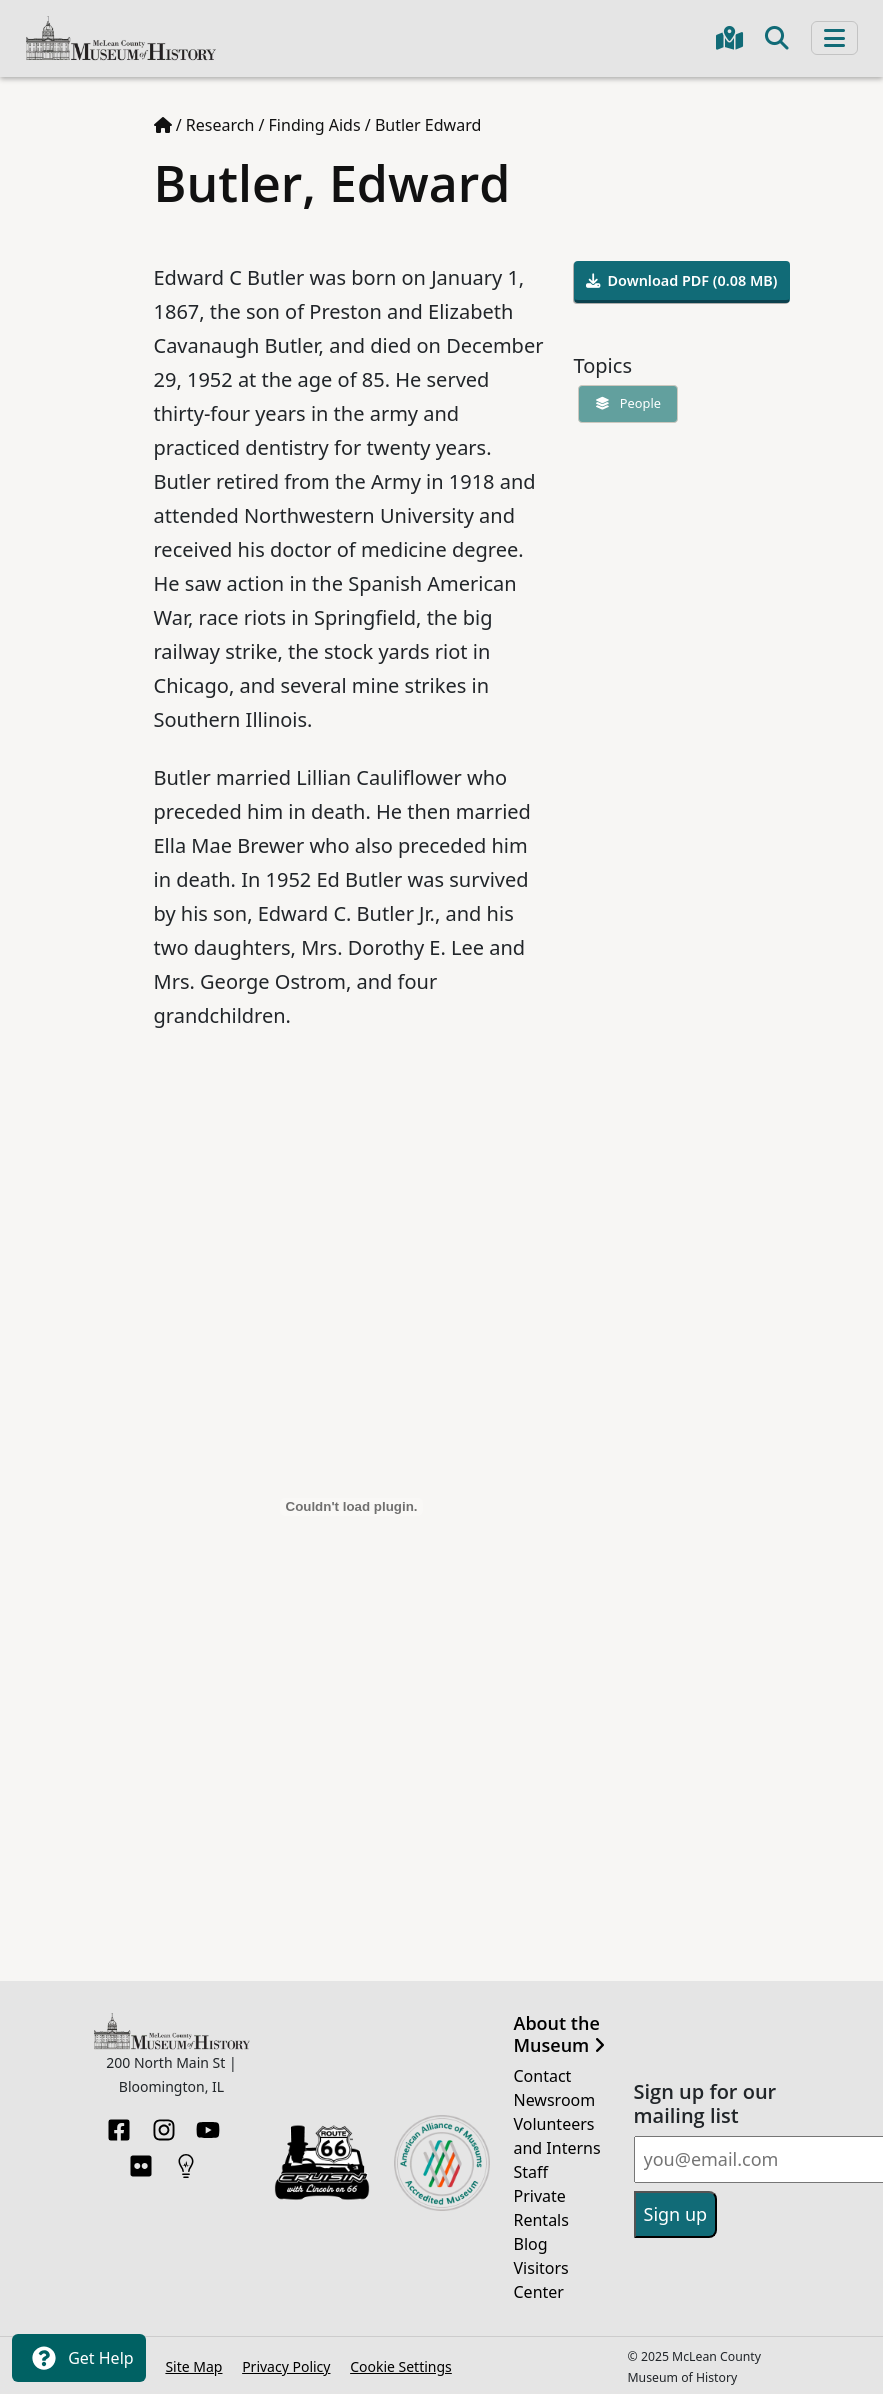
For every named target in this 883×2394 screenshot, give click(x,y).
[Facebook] (119, 2124)
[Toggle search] (777, 38)
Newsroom (555, 2100)
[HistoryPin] (186, 2160)
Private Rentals (541, 2208)
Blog (531, 2244)
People (624, 403)
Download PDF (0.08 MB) (682, 280)
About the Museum (559, 2034)
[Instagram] (164, 2124)
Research (220, 125)
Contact (543, 2076)
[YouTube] (208, 2124)
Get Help (79, 2358)
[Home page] (163, 125)
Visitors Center (541, 2280)
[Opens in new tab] (322, 2161)
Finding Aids (315, 125)
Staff (531, 2172)
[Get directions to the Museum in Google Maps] (729, 38)
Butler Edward (428, 125)
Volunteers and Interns (557, 2136)
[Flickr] (141, 2160)
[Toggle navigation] (834, 38)
